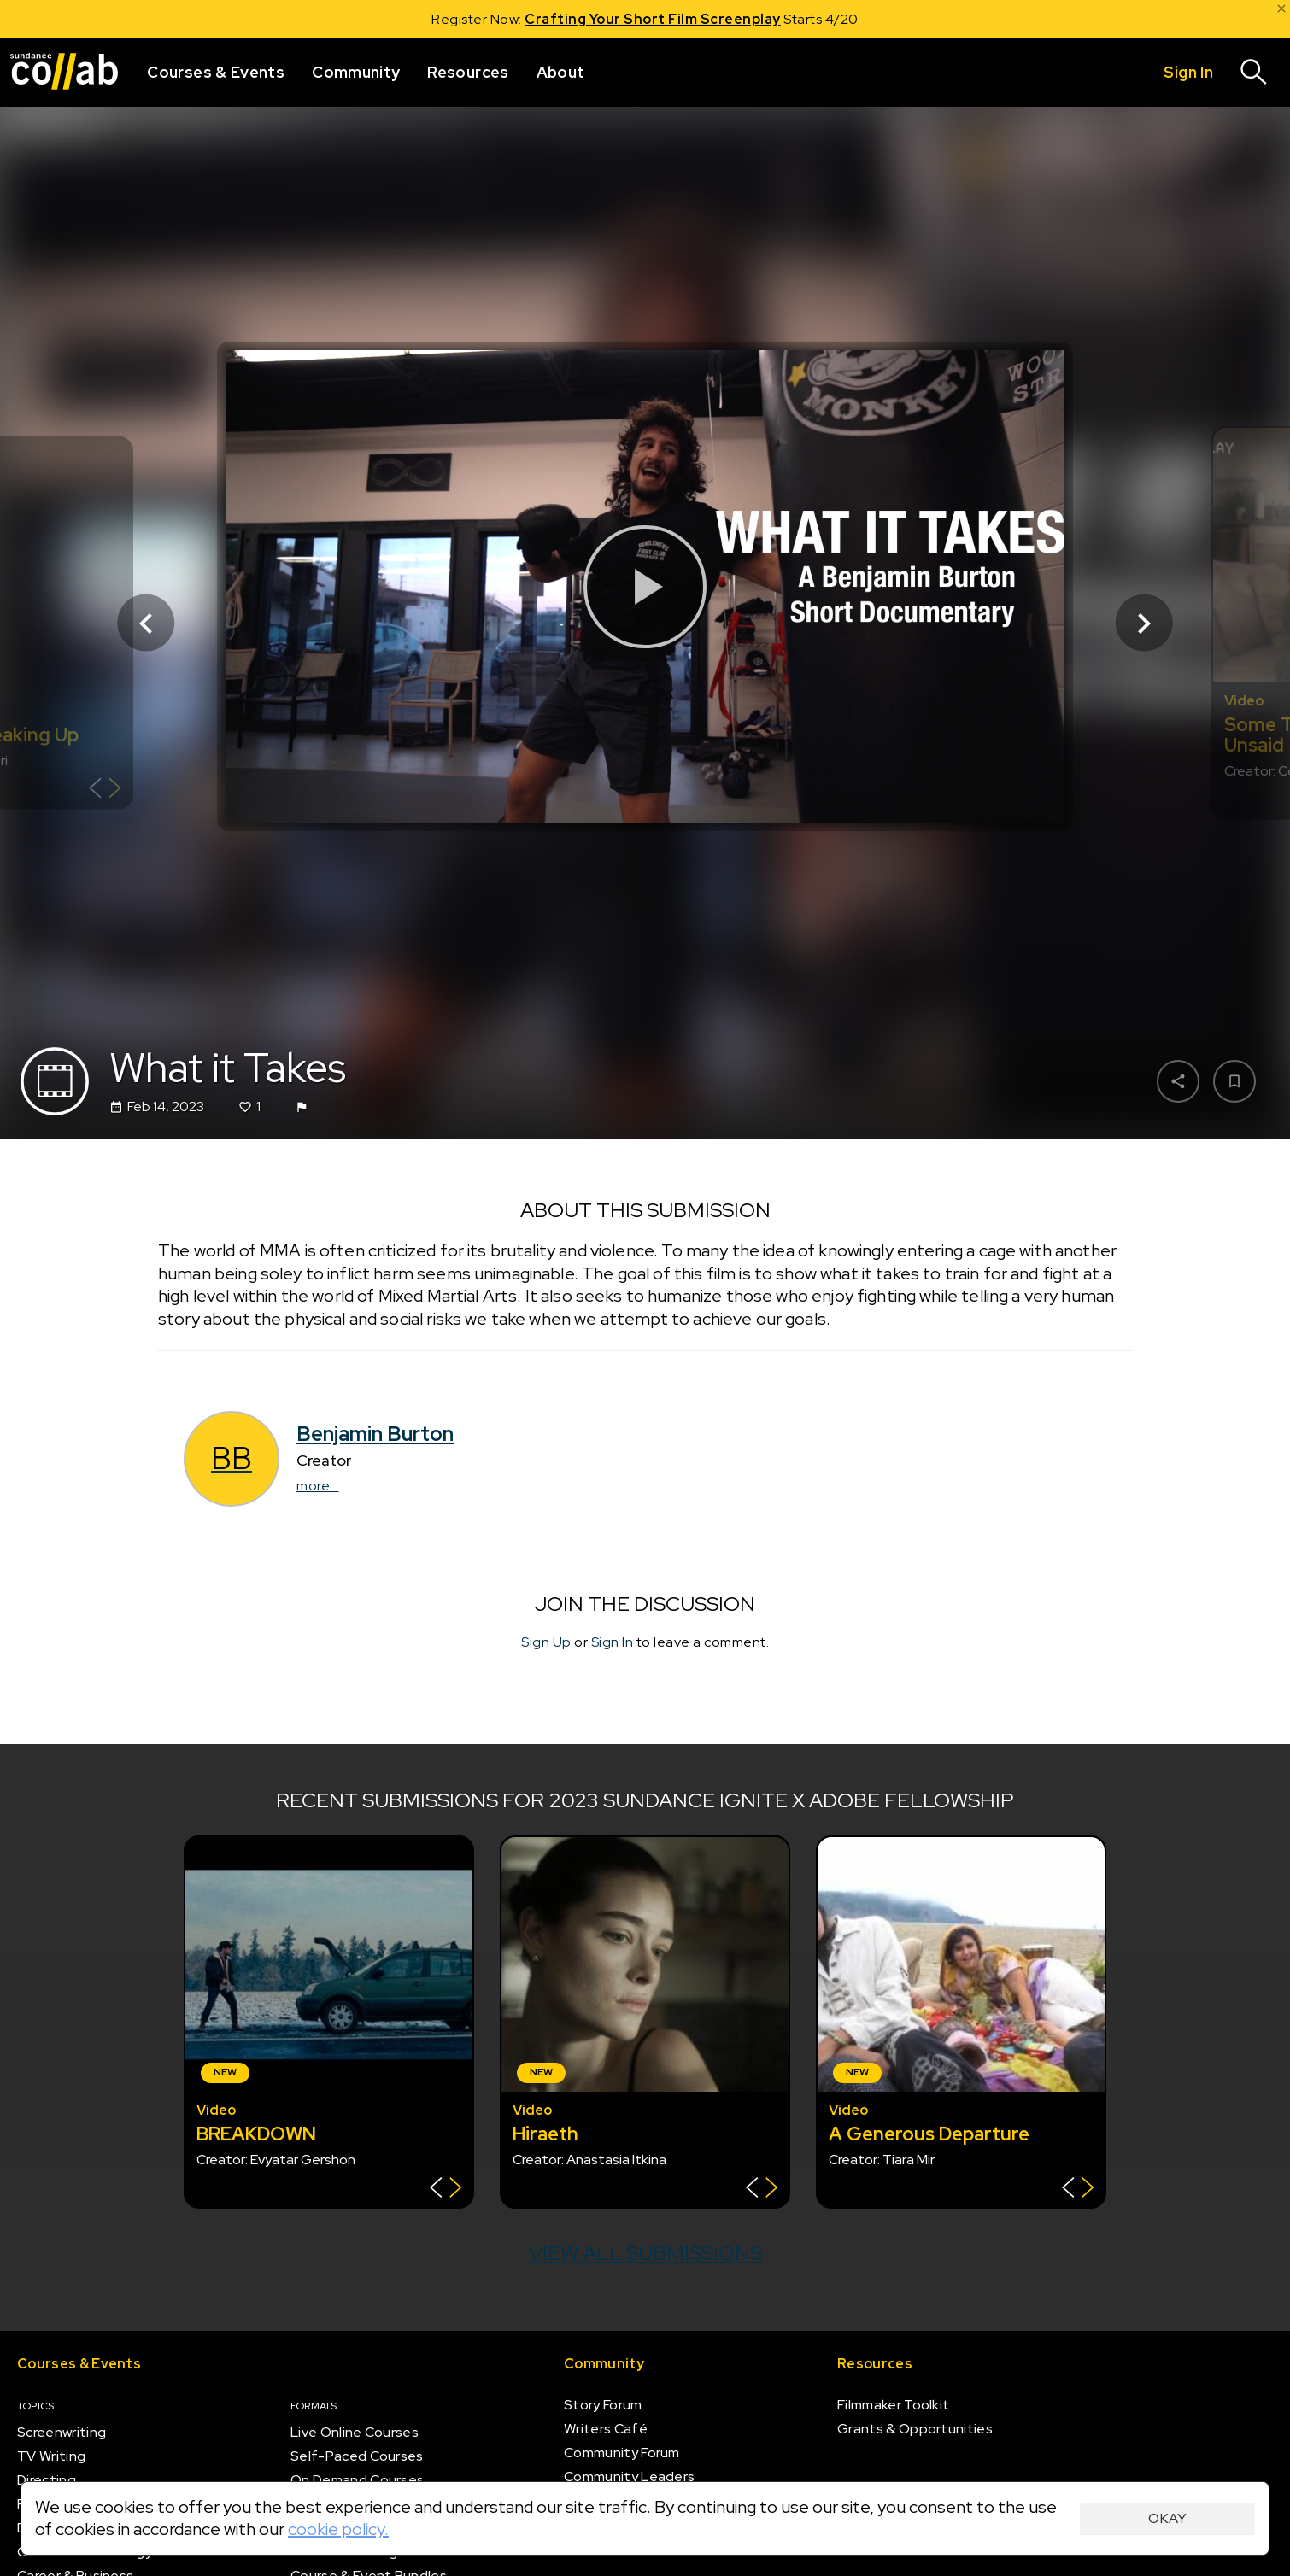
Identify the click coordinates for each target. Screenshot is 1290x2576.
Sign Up (546, 1642)
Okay (1167, 2518)
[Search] (1254, 72)
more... (317, 1486)
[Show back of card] (104, 790)
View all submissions (645, 2252)
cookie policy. (338, 2529)
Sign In (612, 1642)
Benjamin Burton (375, 1433)
